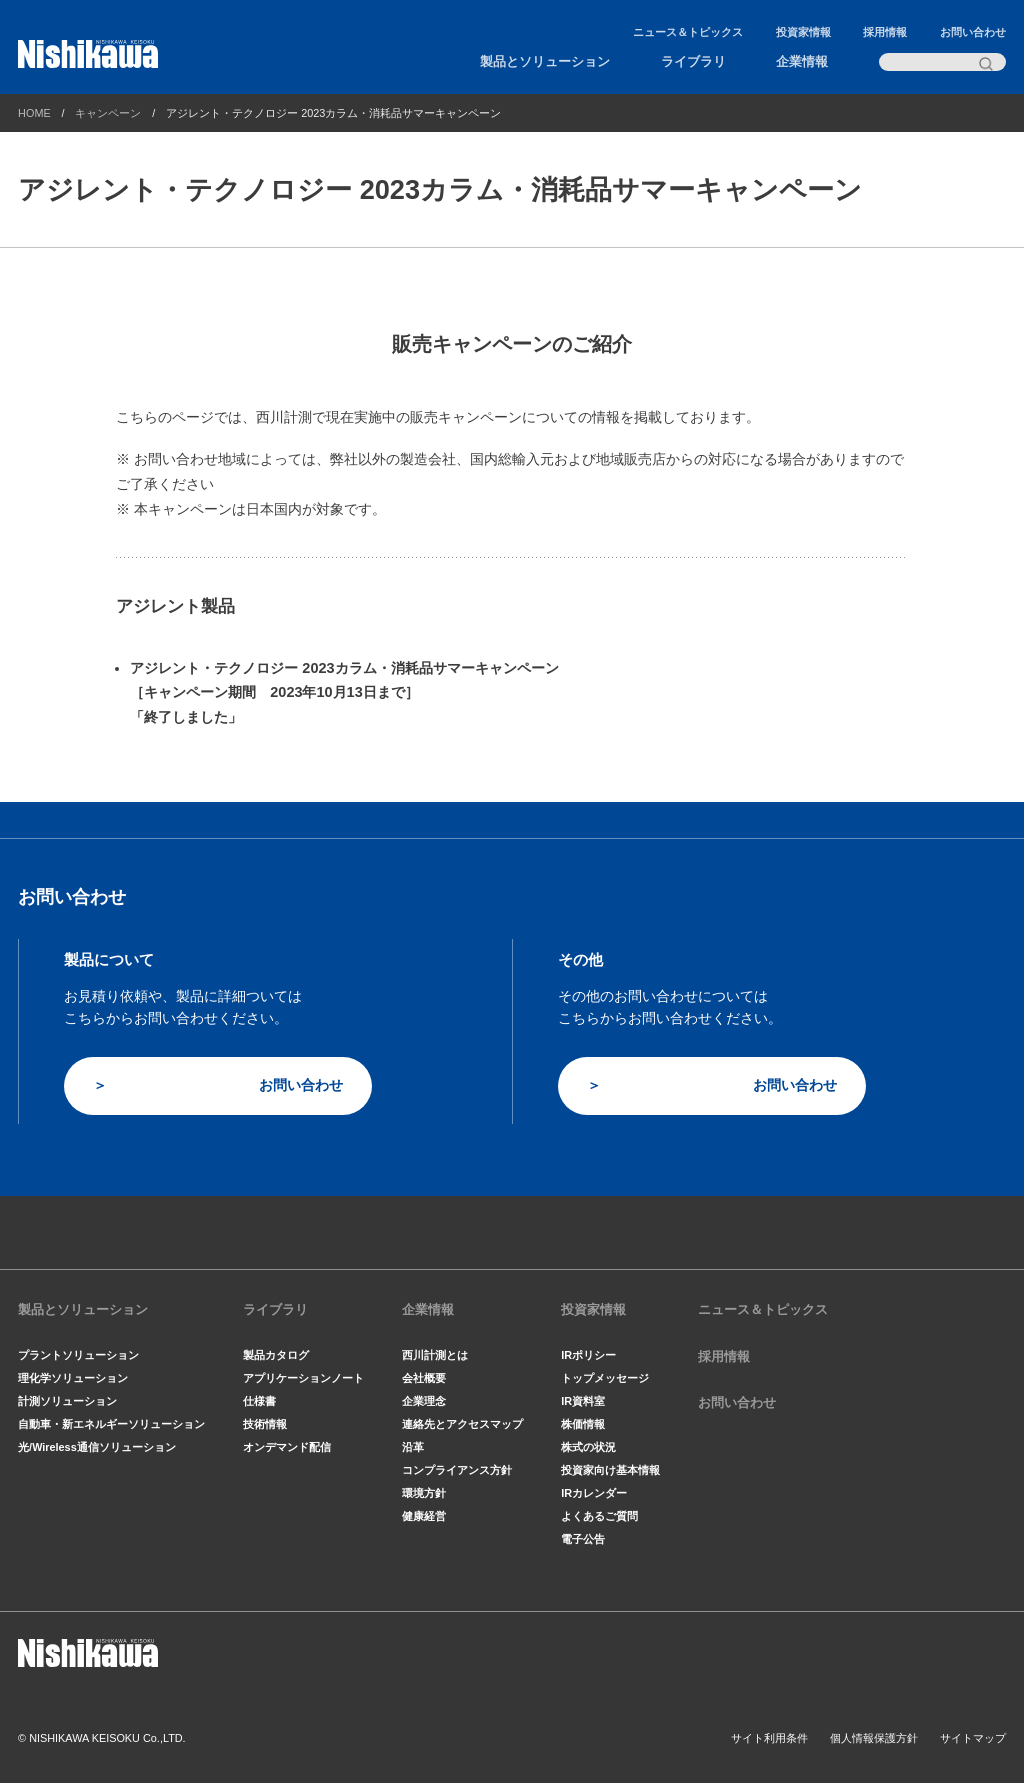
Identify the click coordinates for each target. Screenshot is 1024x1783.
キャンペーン (108, 113)
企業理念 (424, 1401)
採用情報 (885, 32)
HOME (34, 113)
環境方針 (424, 1493)
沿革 (413, 1447)
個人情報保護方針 (874, 1738)
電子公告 (583, 1539)
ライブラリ (693, 62)
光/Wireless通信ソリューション (97, 1447)
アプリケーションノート (303, 1378)
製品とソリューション (545, 62)
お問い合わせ (973, 32)
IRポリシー (588, 1355)
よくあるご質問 (599, 1516)
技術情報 (265, 1424)
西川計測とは (435, 1355)
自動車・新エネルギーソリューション (111, 1424)
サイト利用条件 (769, 1738)
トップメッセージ (605, 1378)
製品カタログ (276, 1355)
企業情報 (802, 62)
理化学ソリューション (73, 1378)
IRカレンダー (594, 1493)
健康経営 (424, 1516)
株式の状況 (588, 1447)
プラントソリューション (78, 1355)
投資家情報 (803, 32)
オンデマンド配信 (287, 1447)
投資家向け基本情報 (610, 1470)
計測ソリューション (67, 1401)
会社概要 (424, 1378)
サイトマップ (973, 1738)
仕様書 (259, 1401)
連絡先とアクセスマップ (462, 1424)
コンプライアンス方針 (457, 1470)
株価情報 (583, 1424)
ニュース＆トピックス (688, 32)
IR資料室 (583, 1401)
